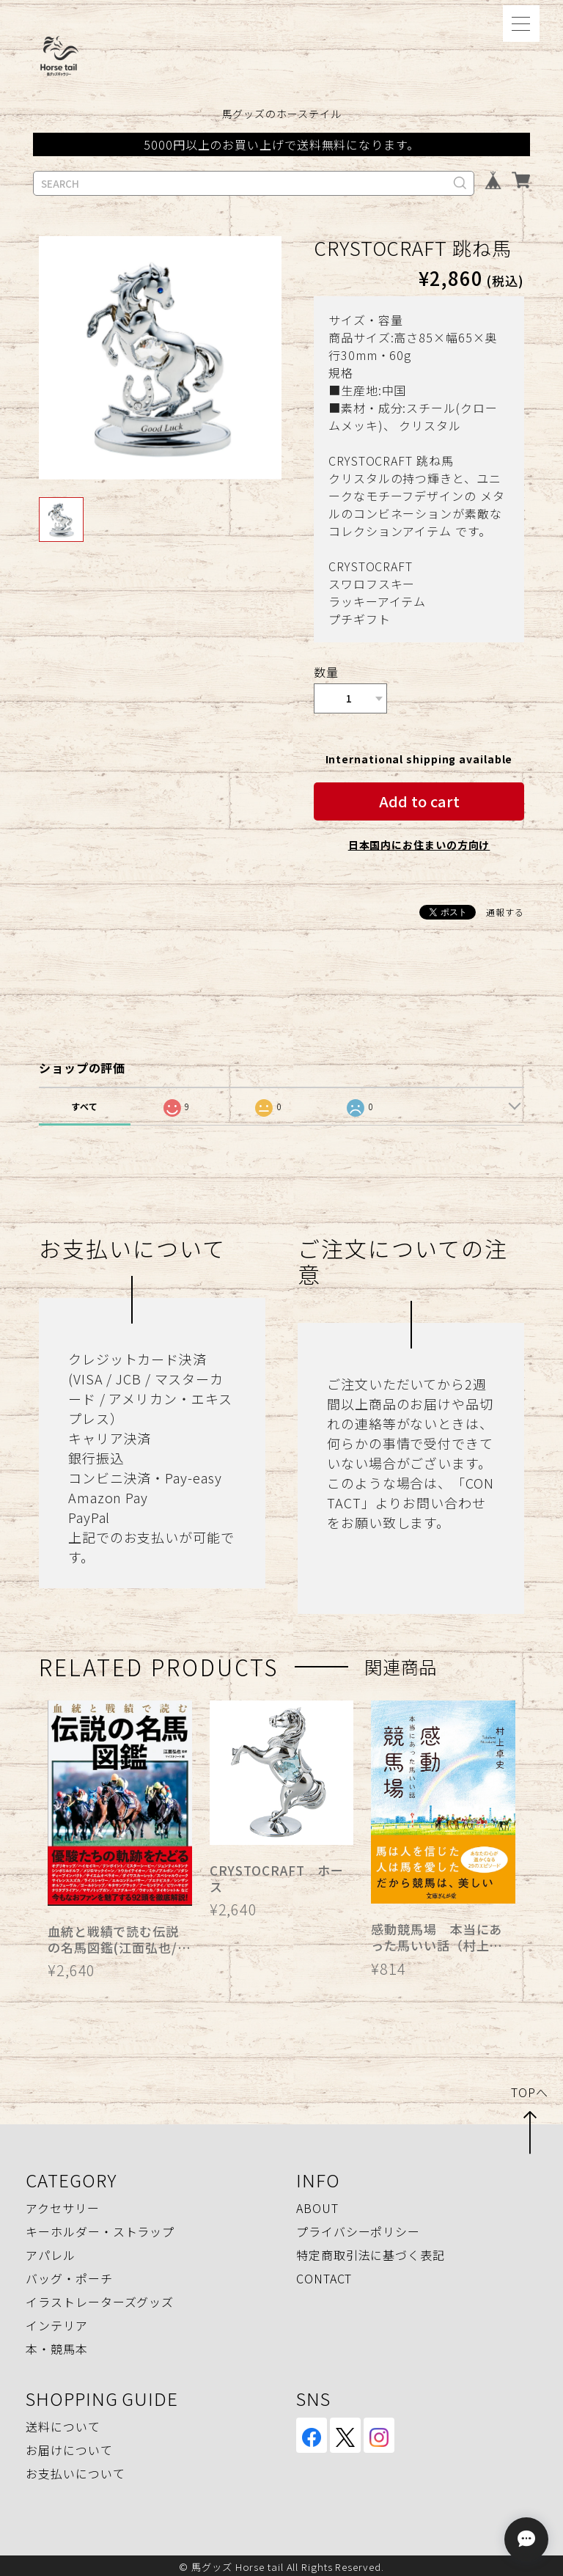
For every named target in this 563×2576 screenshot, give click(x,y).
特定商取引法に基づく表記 (370, 2252)
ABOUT (317, 2205)
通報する (505, 909)
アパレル (51, 2252)
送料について (63, 2423)
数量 (326, 671)
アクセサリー (62, 2205)
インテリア (57, 2322)
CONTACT (324, 2275)
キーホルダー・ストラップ (100, 2228)
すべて (85, 1103)
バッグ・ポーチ (69, 2275)
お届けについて (69, 2447)
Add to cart (419, 798)
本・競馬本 (57, 2346)
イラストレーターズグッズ (100, 2299)
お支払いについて (75, 2470)
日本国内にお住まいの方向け (419, 841)
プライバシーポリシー (358, 2228)
